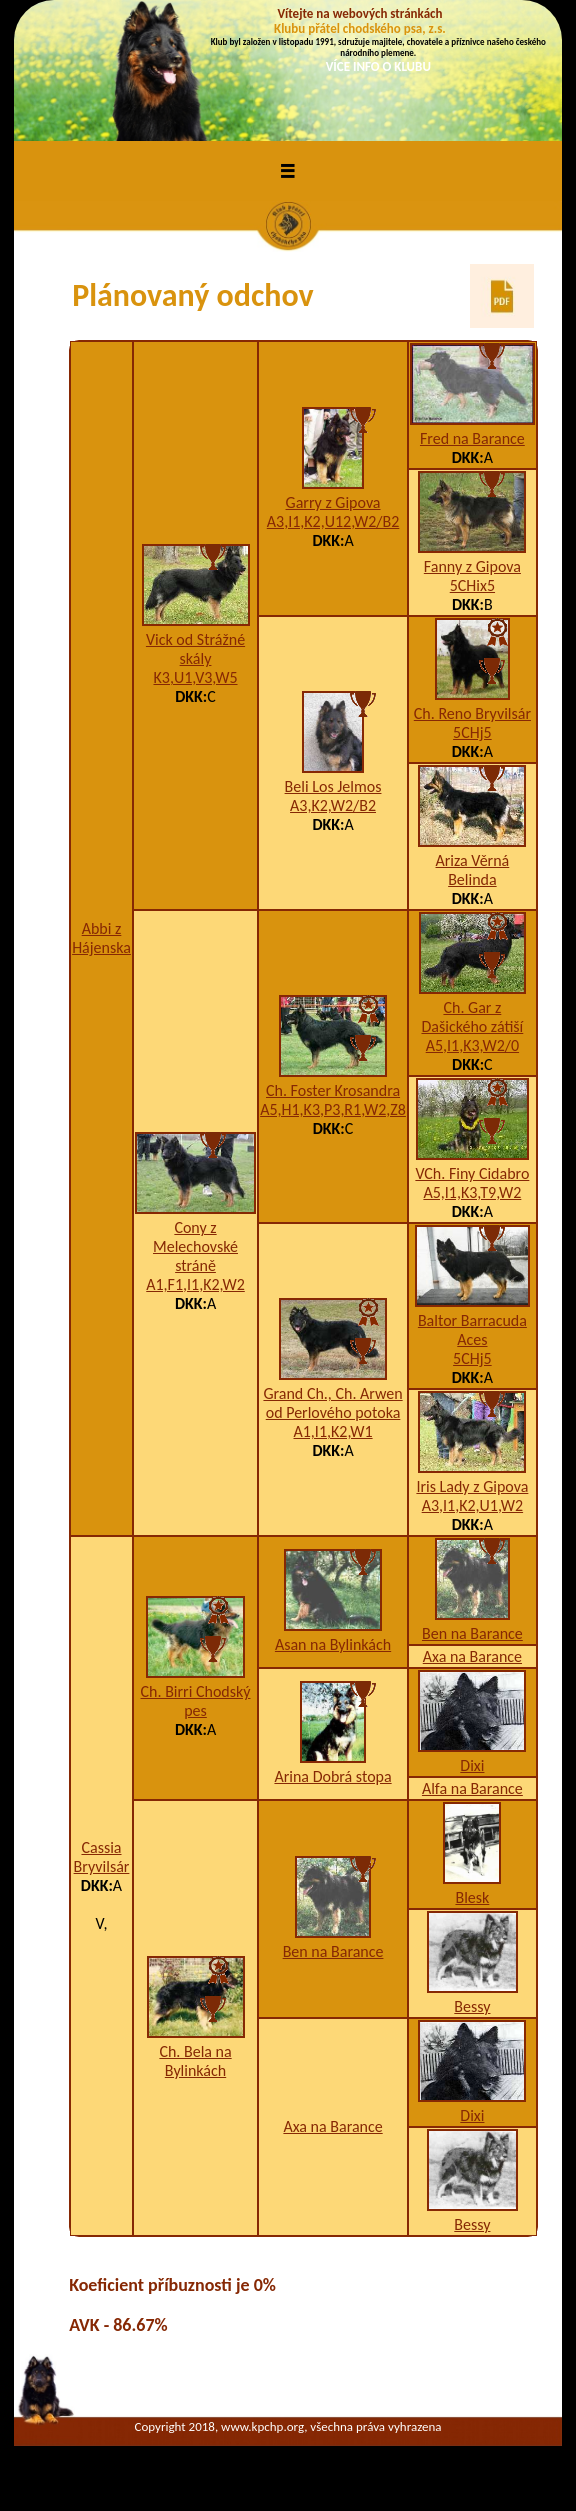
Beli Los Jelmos (333, 786)
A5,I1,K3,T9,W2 (472, 1192)
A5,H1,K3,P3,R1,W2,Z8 (333, 1109)
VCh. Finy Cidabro (472, 1173)
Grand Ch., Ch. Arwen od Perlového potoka (332, 1403)
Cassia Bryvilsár (102, 1857)
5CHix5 (472, 585)
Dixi (472, 1765)
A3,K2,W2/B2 (333, 805)
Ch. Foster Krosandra (333, 1090)
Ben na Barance (472, 1633)
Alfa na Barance (472, 1788)
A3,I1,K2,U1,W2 (472, 1505)
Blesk (472, 1897)
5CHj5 (472, 732)
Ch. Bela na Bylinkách (195, 2061)
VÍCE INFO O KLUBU (378, 66)
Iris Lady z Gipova (472, 1486)
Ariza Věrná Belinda (473, 870)
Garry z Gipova (333, 502)
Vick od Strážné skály (195, 649)
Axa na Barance (472, 1656)
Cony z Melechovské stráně (195, 1246)
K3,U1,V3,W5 (195, 677)
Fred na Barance (472, 438)
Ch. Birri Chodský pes (196, 1701)
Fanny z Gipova (472, 566)
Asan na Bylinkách (333, 1644)
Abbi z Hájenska (101, 938)
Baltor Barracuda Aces (472, 1330)
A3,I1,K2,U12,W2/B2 (333, 521)
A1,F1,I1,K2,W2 (195, 1284)
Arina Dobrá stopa (332, 1776)
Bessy (472, 2006)
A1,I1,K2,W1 (333, 1431)
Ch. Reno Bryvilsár (472, 713)
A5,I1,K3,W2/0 (472, 1045)
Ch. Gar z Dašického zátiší (472, 1017)
